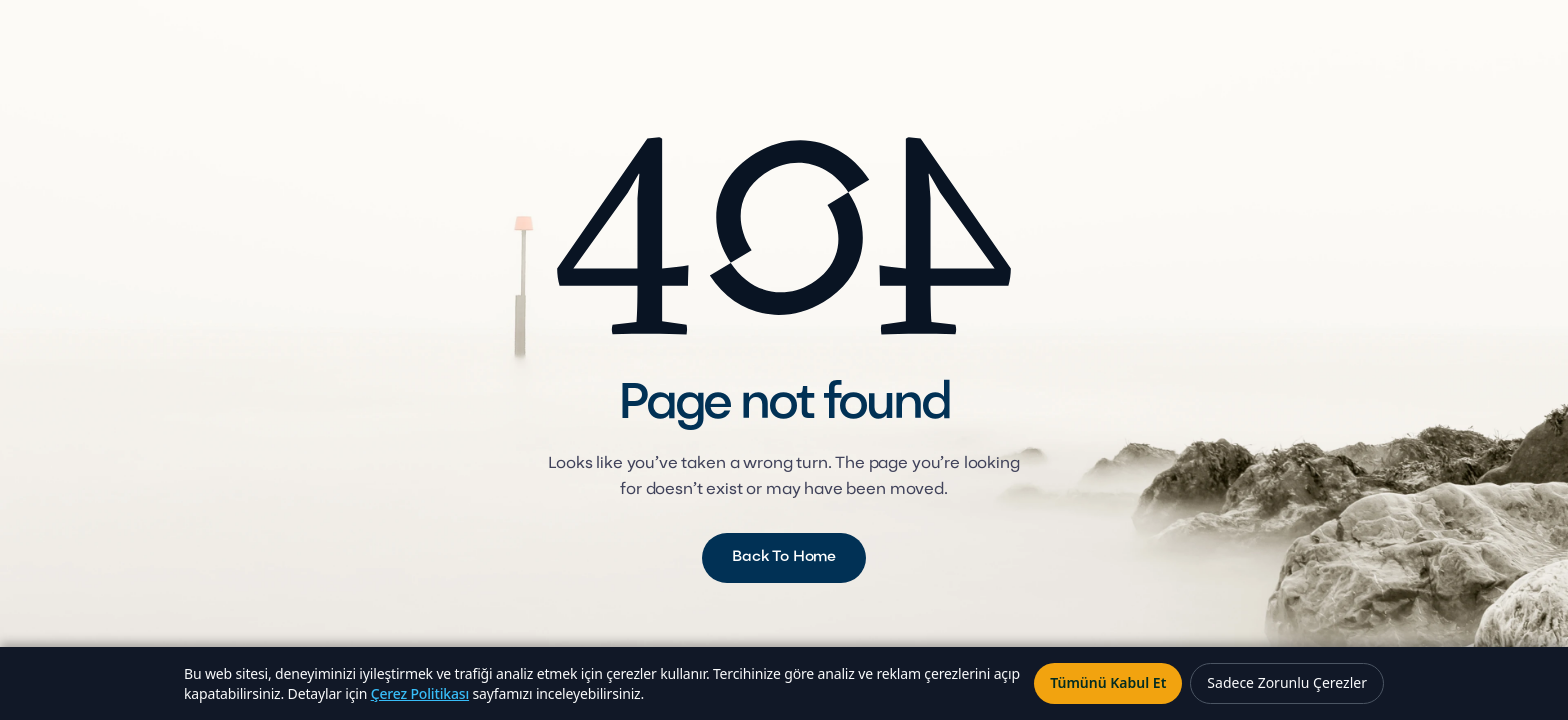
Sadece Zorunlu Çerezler (1287, 682)
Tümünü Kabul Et (1108, 682)
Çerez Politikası (420, 693)
